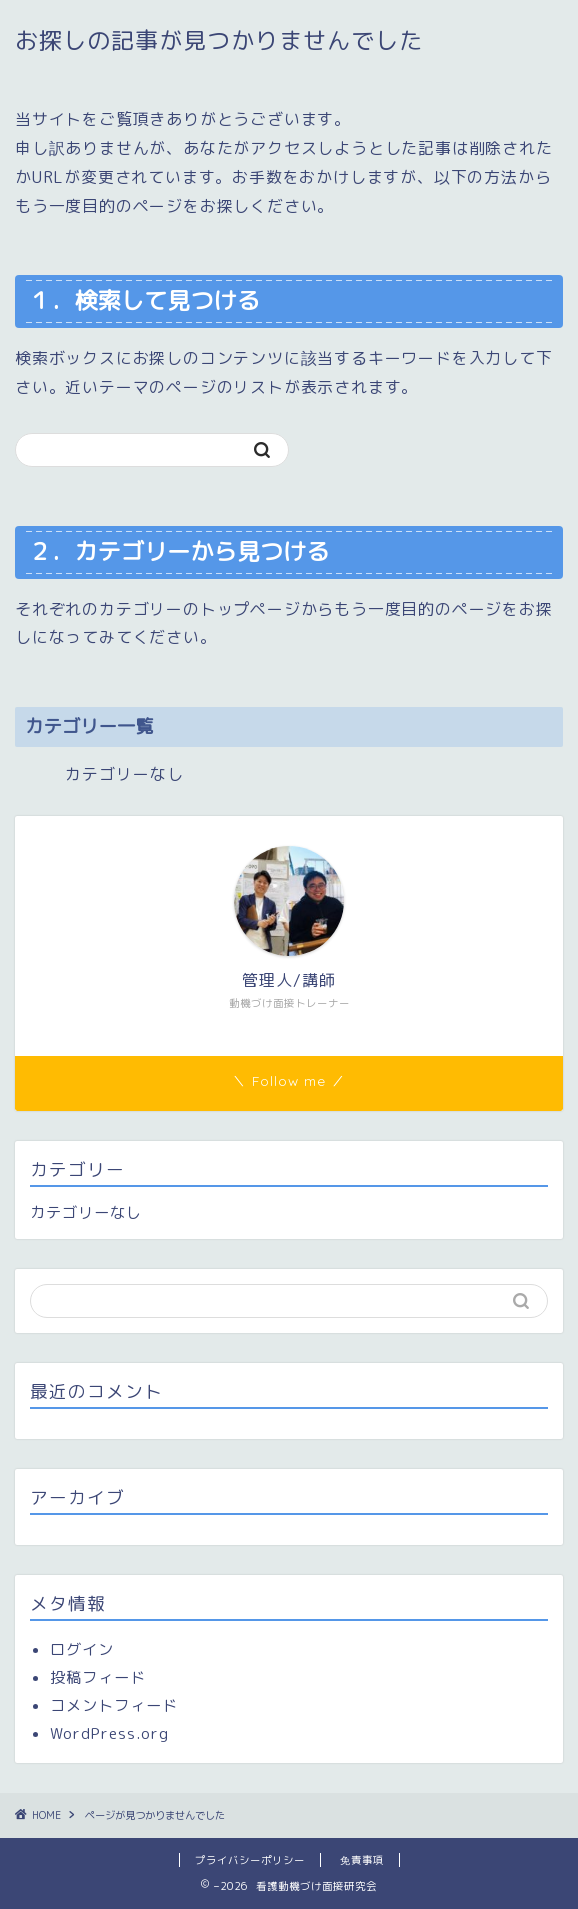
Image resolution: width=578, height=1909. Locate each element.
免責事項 (362, 1860)
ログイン (82, 1649)
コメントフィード (114, 1705)
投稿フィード (98, 1677)
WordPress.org (109, 1733)
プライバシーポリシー (250, 1860)
